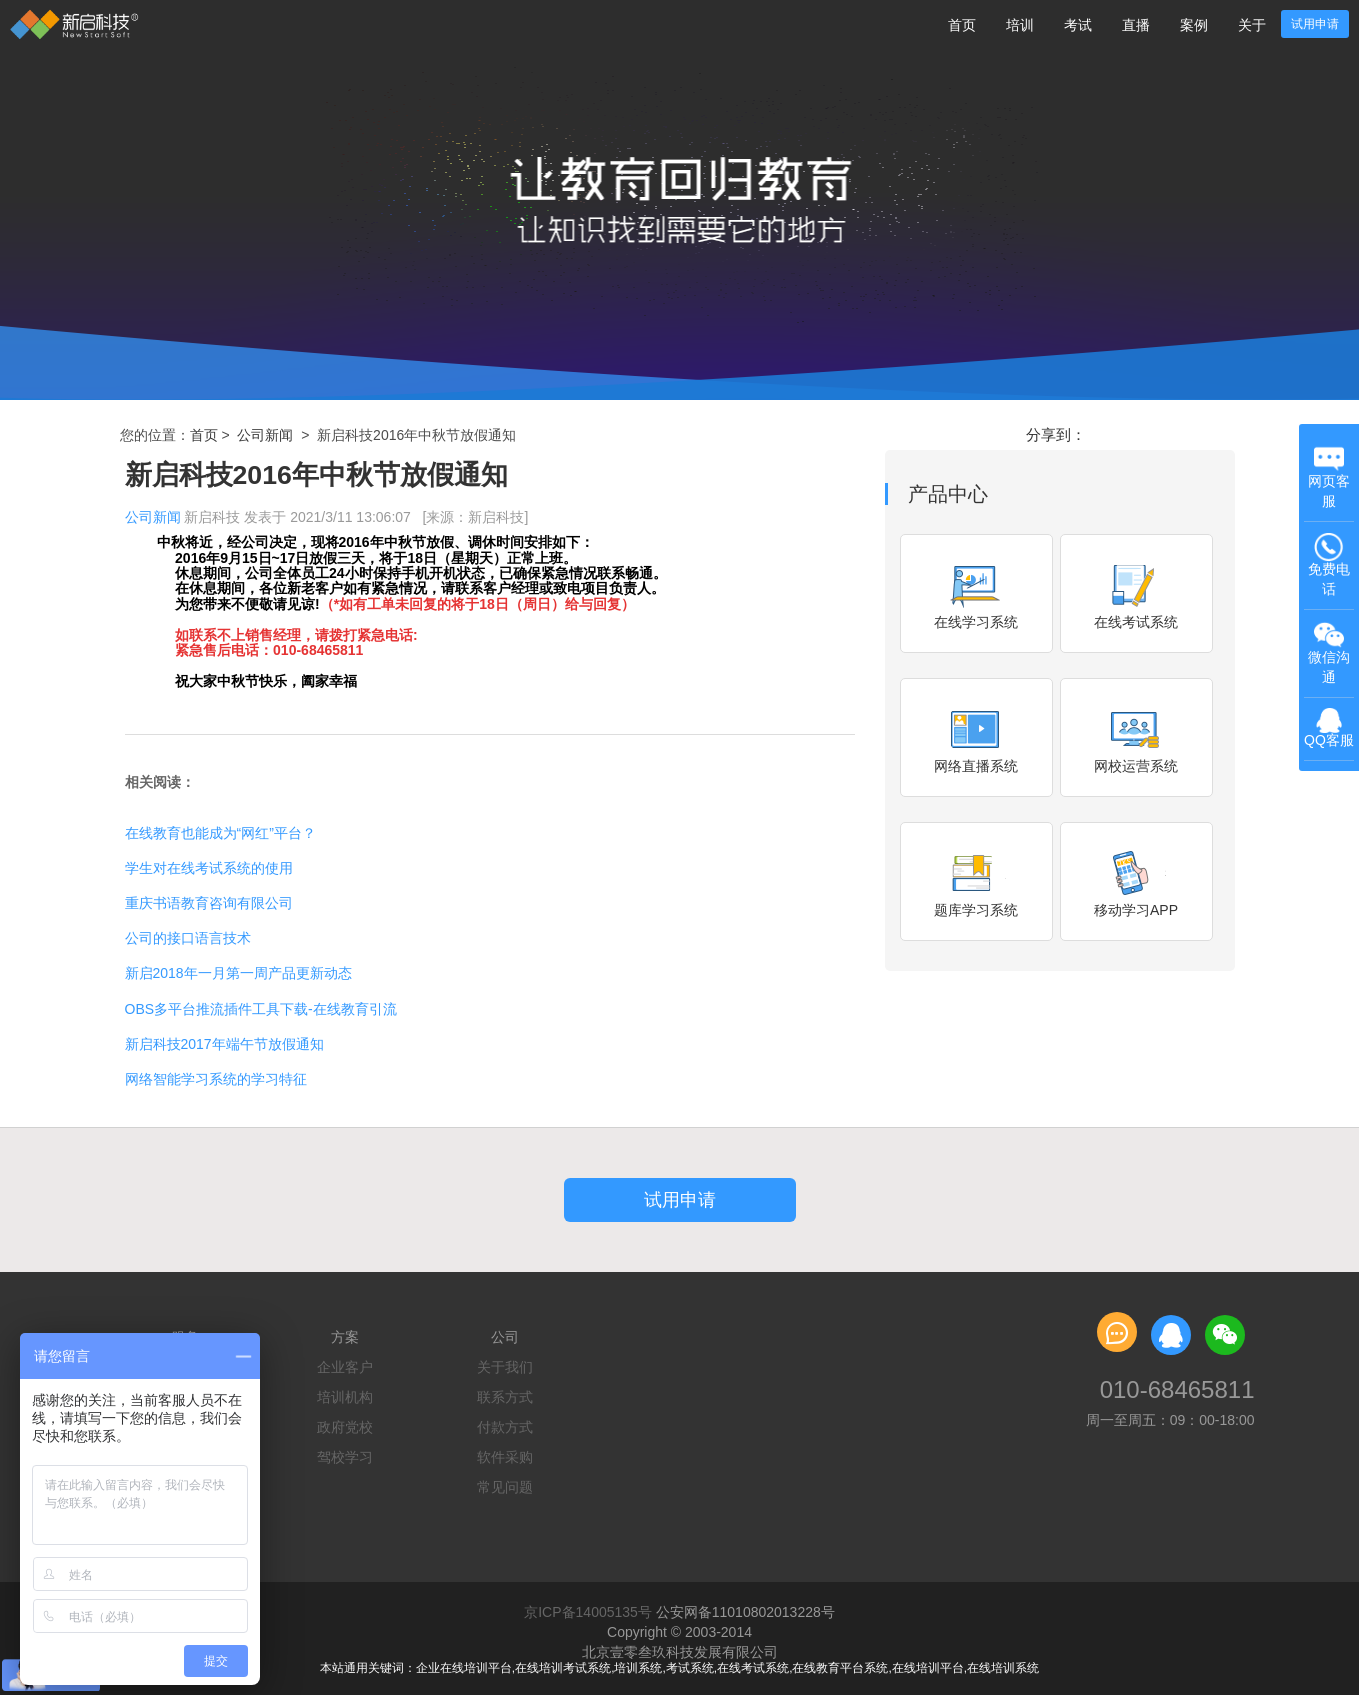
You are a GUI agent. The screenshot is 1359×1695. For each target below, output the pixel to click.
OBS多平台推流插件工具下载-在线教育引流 (261, 1009)
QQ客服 (1329, 728)
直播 (1136, 25)
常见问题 (505, 1487)
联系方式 (505, 1397)
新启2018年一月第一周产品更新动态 (238, 973)
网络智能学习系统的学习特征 (216, 1079)
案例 (1194, 25)
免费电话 (1329, 564)
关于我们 (505, 1367)
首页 (962, 25)
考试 (1078, 25)
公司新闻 (265, 435)
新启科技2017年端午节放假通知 (224, 1044)
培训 (1020, 25)
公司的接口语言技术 (188, 938)
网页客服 (1329, 476)
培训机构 (345, 1397)
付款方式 (505, 1427)
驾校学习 (345, 1457)
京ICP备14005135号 (588, 1612)
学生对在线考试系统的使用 (209, 868)
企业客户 (345, 1367)
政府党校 (345, 1427)
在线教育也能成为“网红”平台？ (220, 833)
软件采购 (505, 1457)
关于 (1252, 25)
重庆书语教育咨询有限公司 (209, 903)
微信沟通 (1331, 654)
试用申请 (1315, 24)
